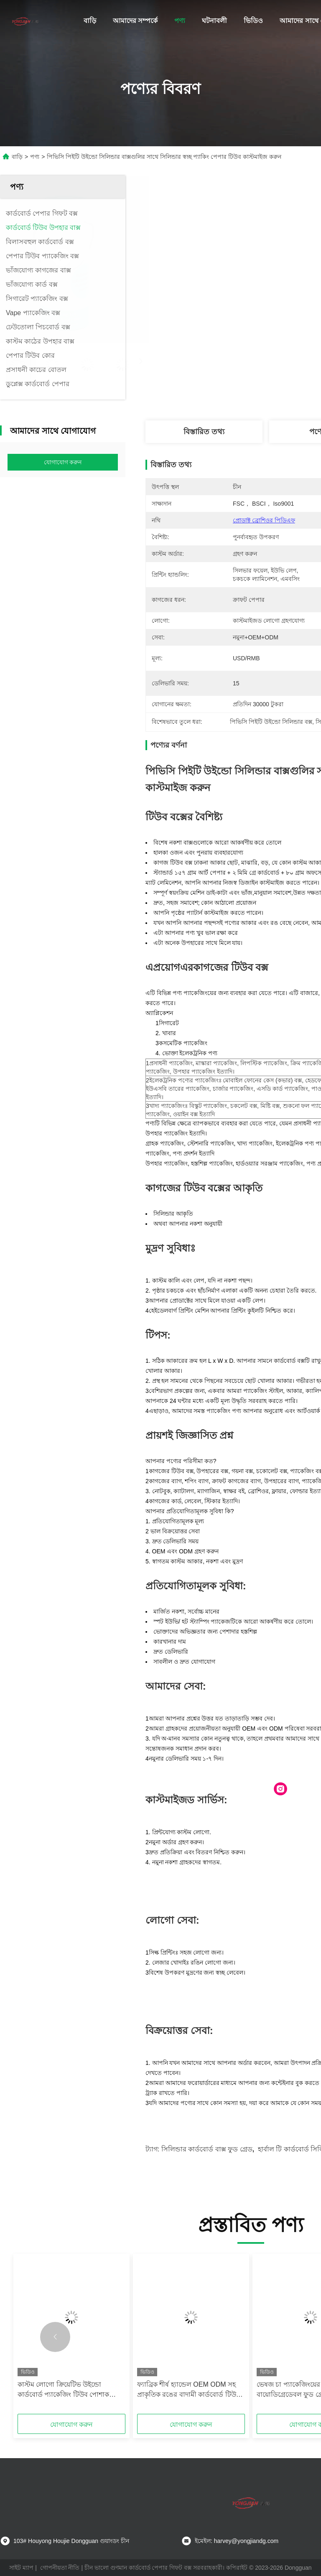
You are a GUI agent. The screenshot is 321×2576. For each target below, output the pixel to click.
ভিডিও (253, 20)
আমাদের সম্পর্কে (135, 20)
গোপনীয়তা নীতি (60, 2567)
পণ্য (179, 20)
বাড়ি (90, 20)
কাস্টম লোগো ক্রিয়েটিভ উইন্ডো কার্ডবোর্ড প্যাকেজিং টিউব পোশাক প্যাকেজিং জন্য (63, 2390)
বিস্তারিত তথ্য (203, 432)
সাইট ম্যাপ (21, 2567)
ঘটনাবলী (214, 20)
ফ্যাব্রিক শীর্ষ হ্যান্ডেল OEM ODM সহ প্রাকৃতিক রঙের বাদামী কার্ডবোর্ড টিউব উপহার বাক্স (188, 2390)
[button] (55, 2337)
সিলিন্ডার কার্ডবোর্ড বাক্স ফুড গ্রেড (206, 2149)
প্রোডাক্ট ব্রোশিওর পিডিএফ (264, 520)
